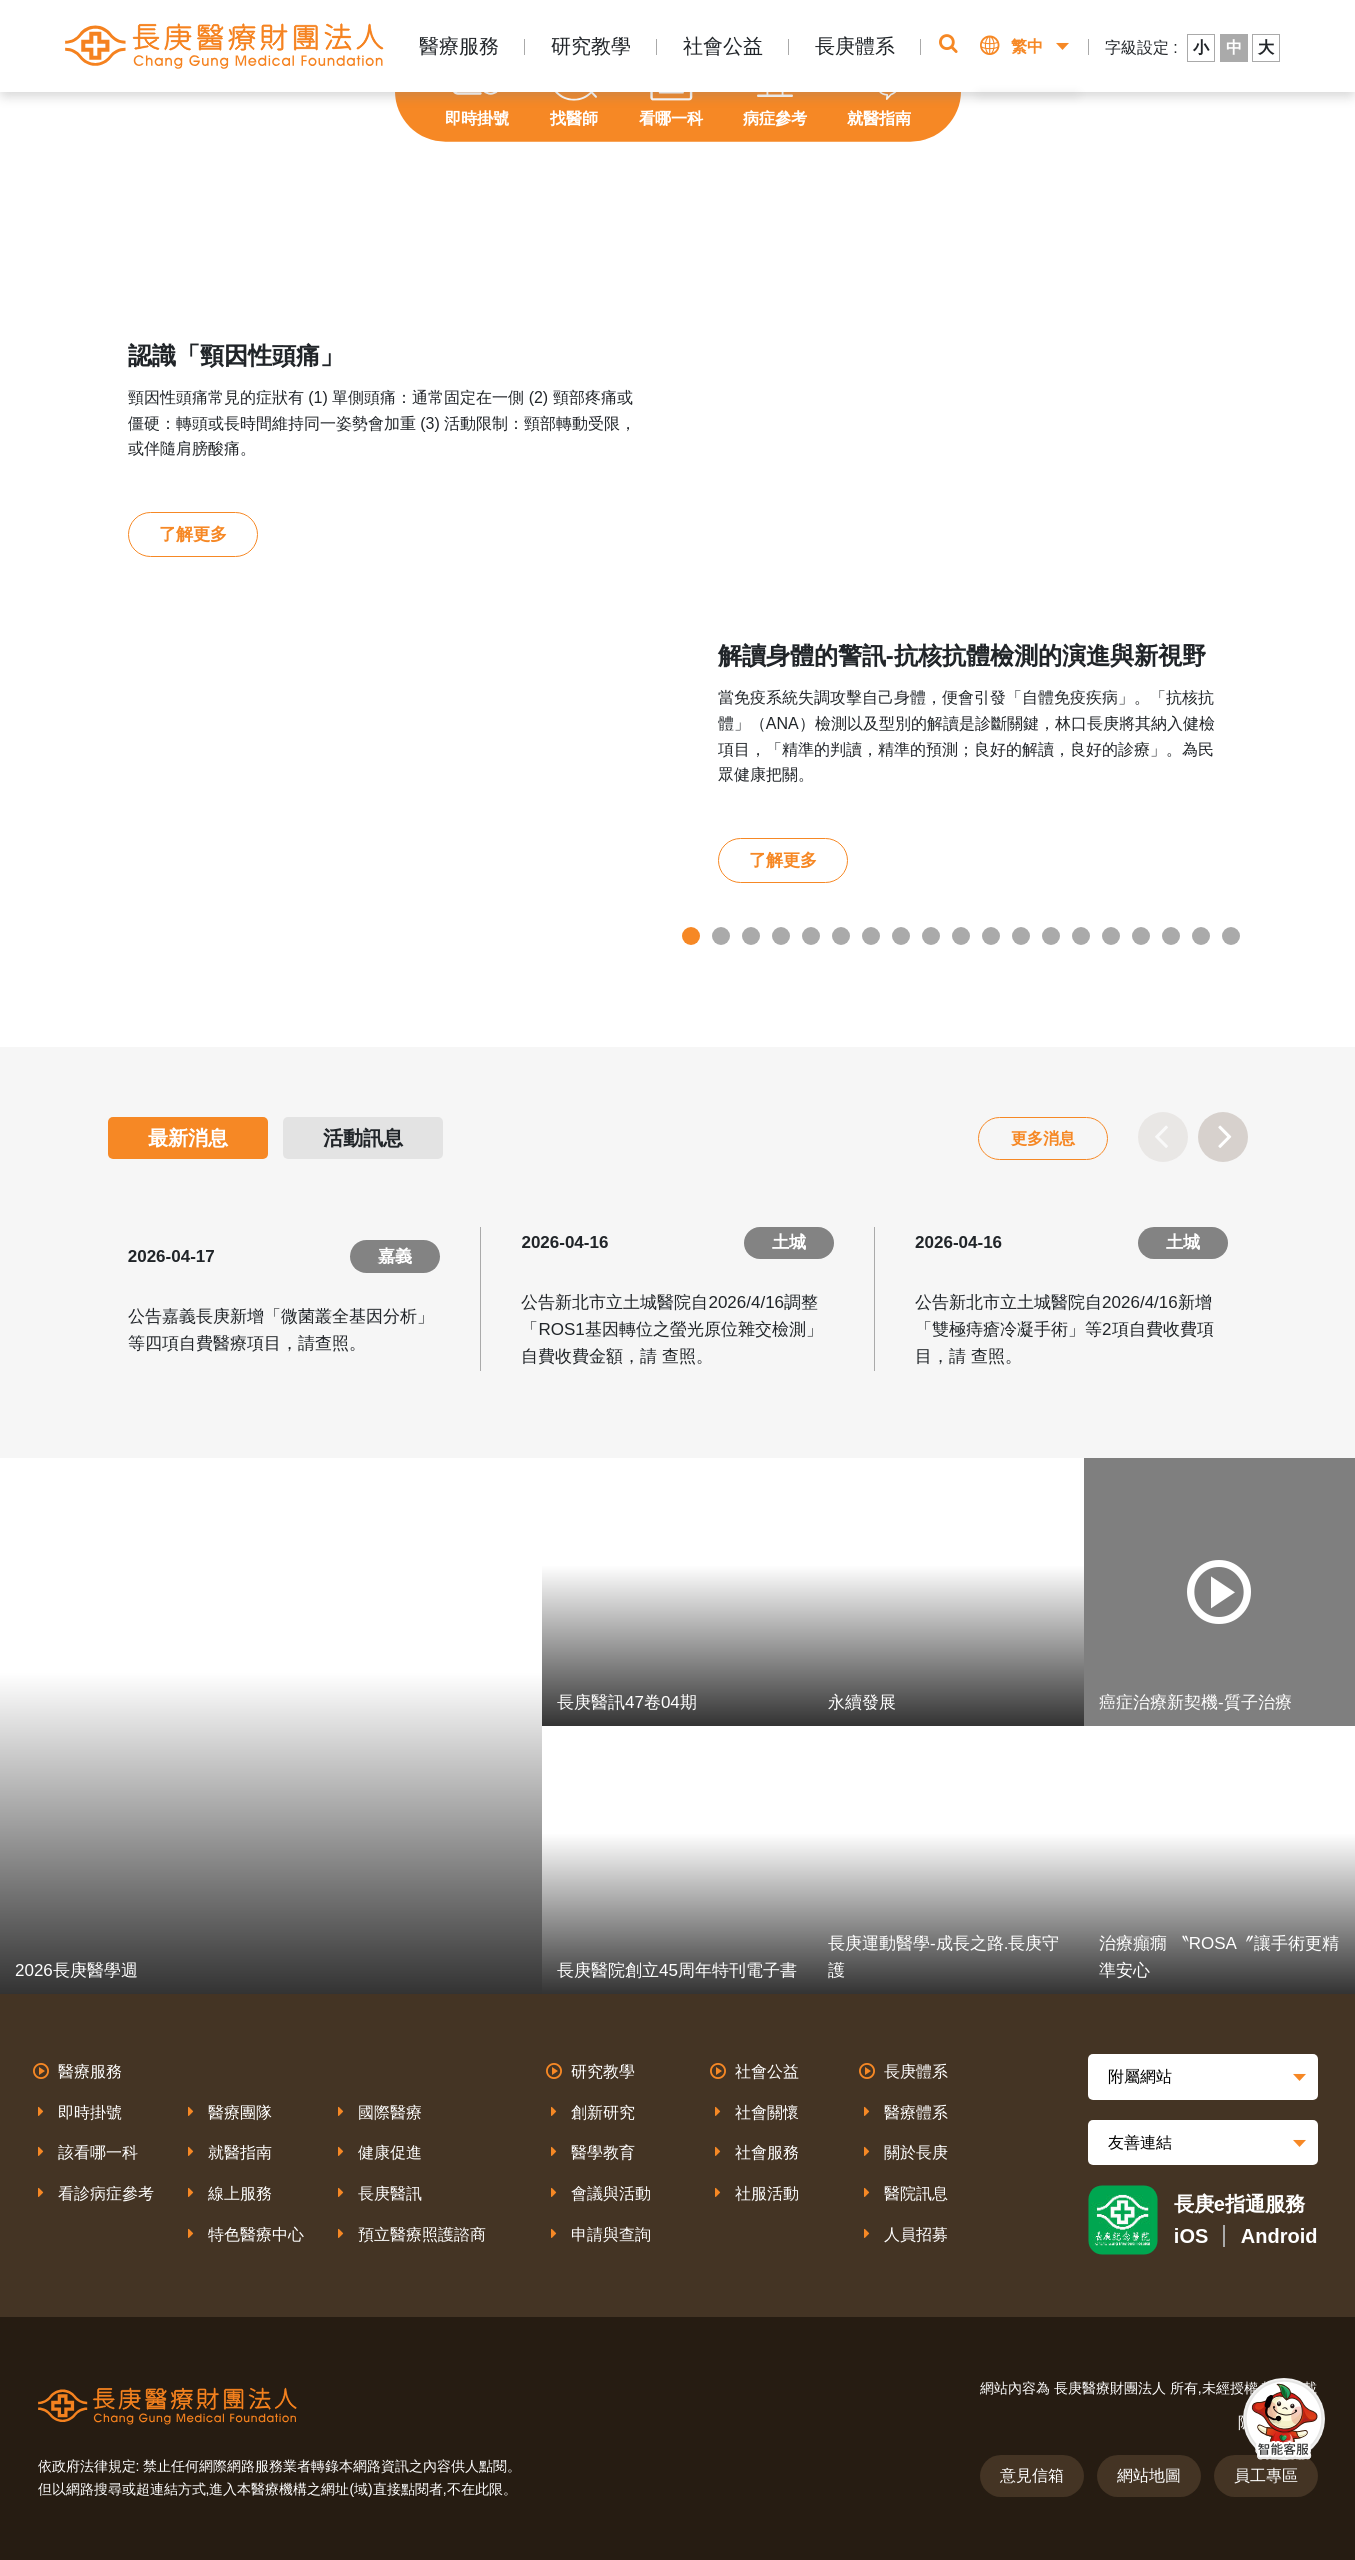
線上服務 (240, 2193)
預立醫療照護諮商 (422, 2234)
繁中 (1027, 46)
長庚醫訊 (390, 2193)
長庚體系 (855, 46)
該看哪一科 (98, 2152)
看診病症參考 (106, 2193)
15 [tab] (1111, 936)
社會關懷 (767, 2112)
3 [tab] (751, 936)
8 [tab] (901, 936)
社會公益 (723, 46)
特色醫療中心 (256, 2234)
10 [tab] (961, 936)
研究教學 (591, 46)
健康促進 (390, 2152)
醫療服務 (459, 46)
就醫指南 (240, 2152)
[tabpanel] (678, 610)
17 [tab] (1171, 936)
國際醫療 (390, 2112)
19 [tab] (1231, 936)
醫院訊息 (916, 2193)
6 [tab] (841, 936)
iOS (1191, 2236)
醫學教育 (603, 2152)
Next (1223, 1137)
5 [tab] (811, 936)
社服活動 (767, 2193)
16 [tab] (1141, 936)
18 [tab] (1201, 936)
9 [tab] (931, 936)
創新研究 (603, 2112)
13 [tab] (1051, 936)
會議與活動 (611, 2193)
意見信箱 (1032, 2475)
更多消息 (1043, 1138)
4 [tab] (781, 936)
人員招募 (916, 2234)
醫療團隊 (240, 2112)
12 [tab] (1021, 936)
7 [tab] (871, 936)
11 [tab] (991, 936)
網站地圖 (1149, 2475)
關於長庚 (916, 2152)
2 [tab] (721, 936)
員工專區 (1266, 2475)
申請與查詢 (611, 2234)
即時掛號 (90, 2112)
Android (1279, 2236)
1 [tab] (691, 936)
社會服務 (767, 2152)
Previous (1163, 1137)
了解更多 (193, 534)
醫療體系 (916, 2112)
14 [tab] (1081, 936)
